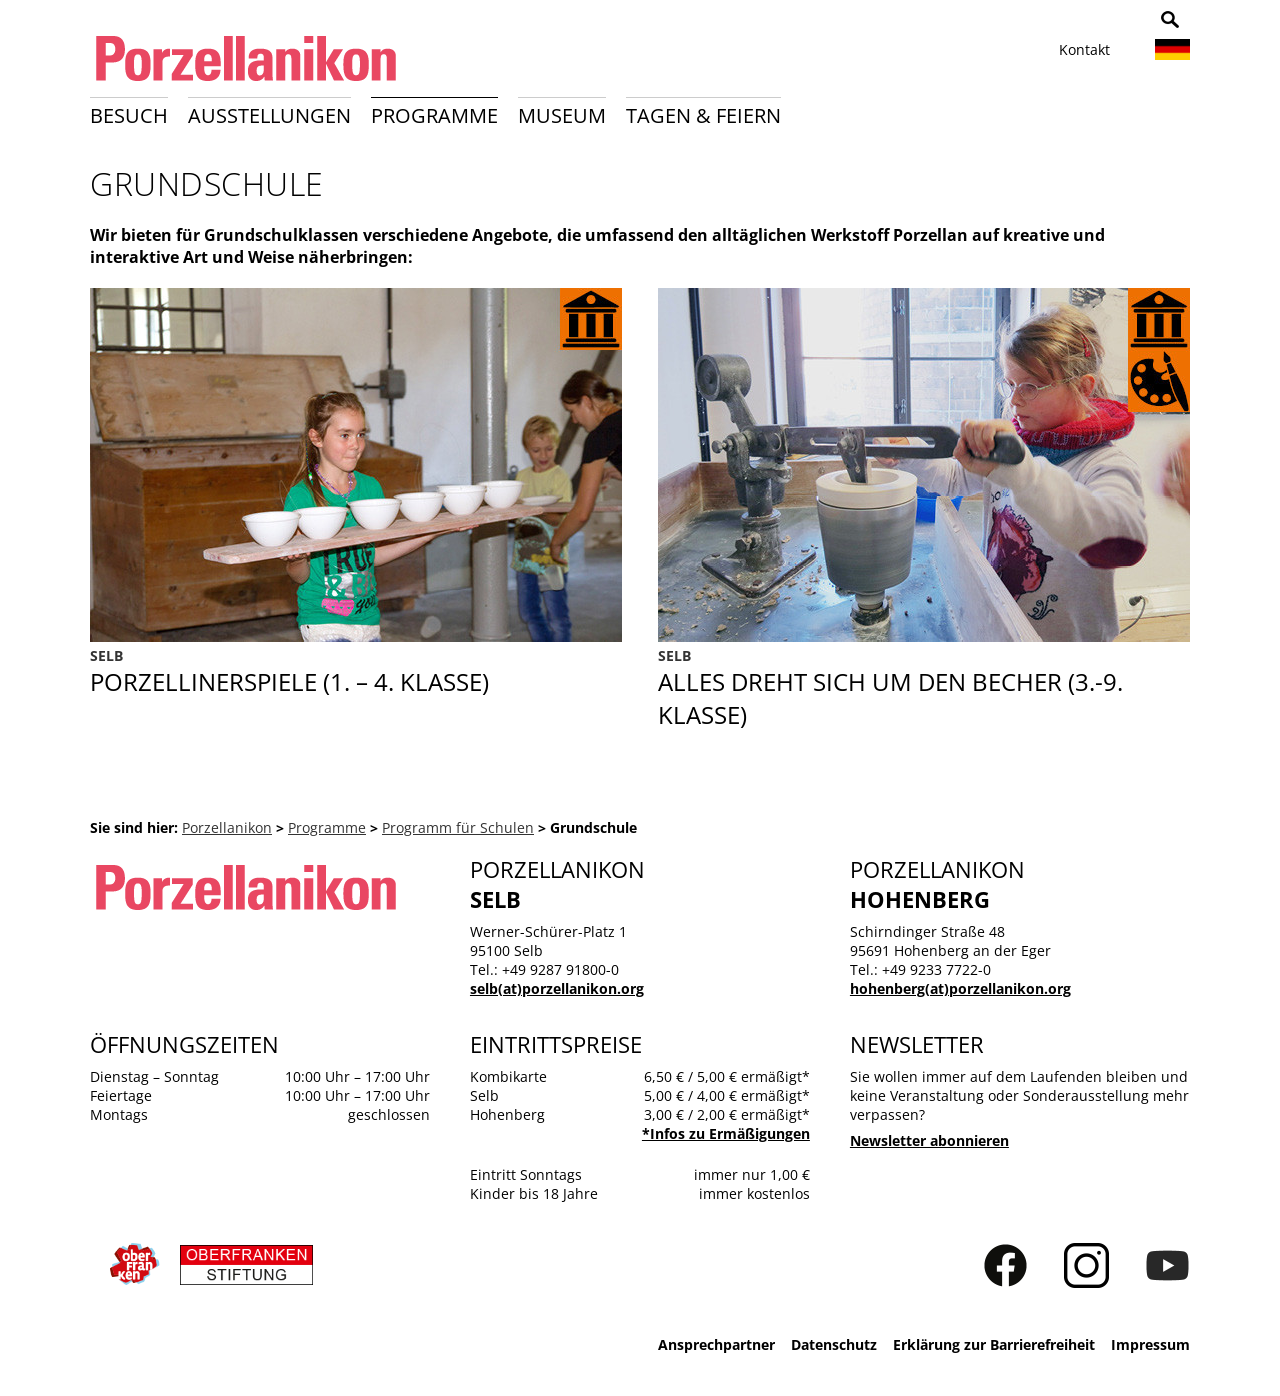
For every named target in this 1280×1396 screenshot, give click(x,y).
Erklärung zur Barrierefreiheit (994, 1344)
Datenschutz (834, 1344)
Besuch (129, 115)
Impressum (1150, 1344)
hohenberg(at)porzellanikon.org (960, 988)
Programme (434, 115)
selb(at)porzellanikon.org (557, 988)
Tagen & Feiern (703, 115)
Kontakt (1084, 49)
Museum (562, 115)
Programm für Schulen (458, 827)
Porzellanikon (227, 827)
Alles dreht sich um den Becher (924, 688)
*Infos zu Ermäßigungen (726, 1133)
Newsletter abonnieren (929, 1140)
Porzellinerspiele (356, 688)
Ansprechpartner (716, 1344)
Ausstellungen (269, 115)
